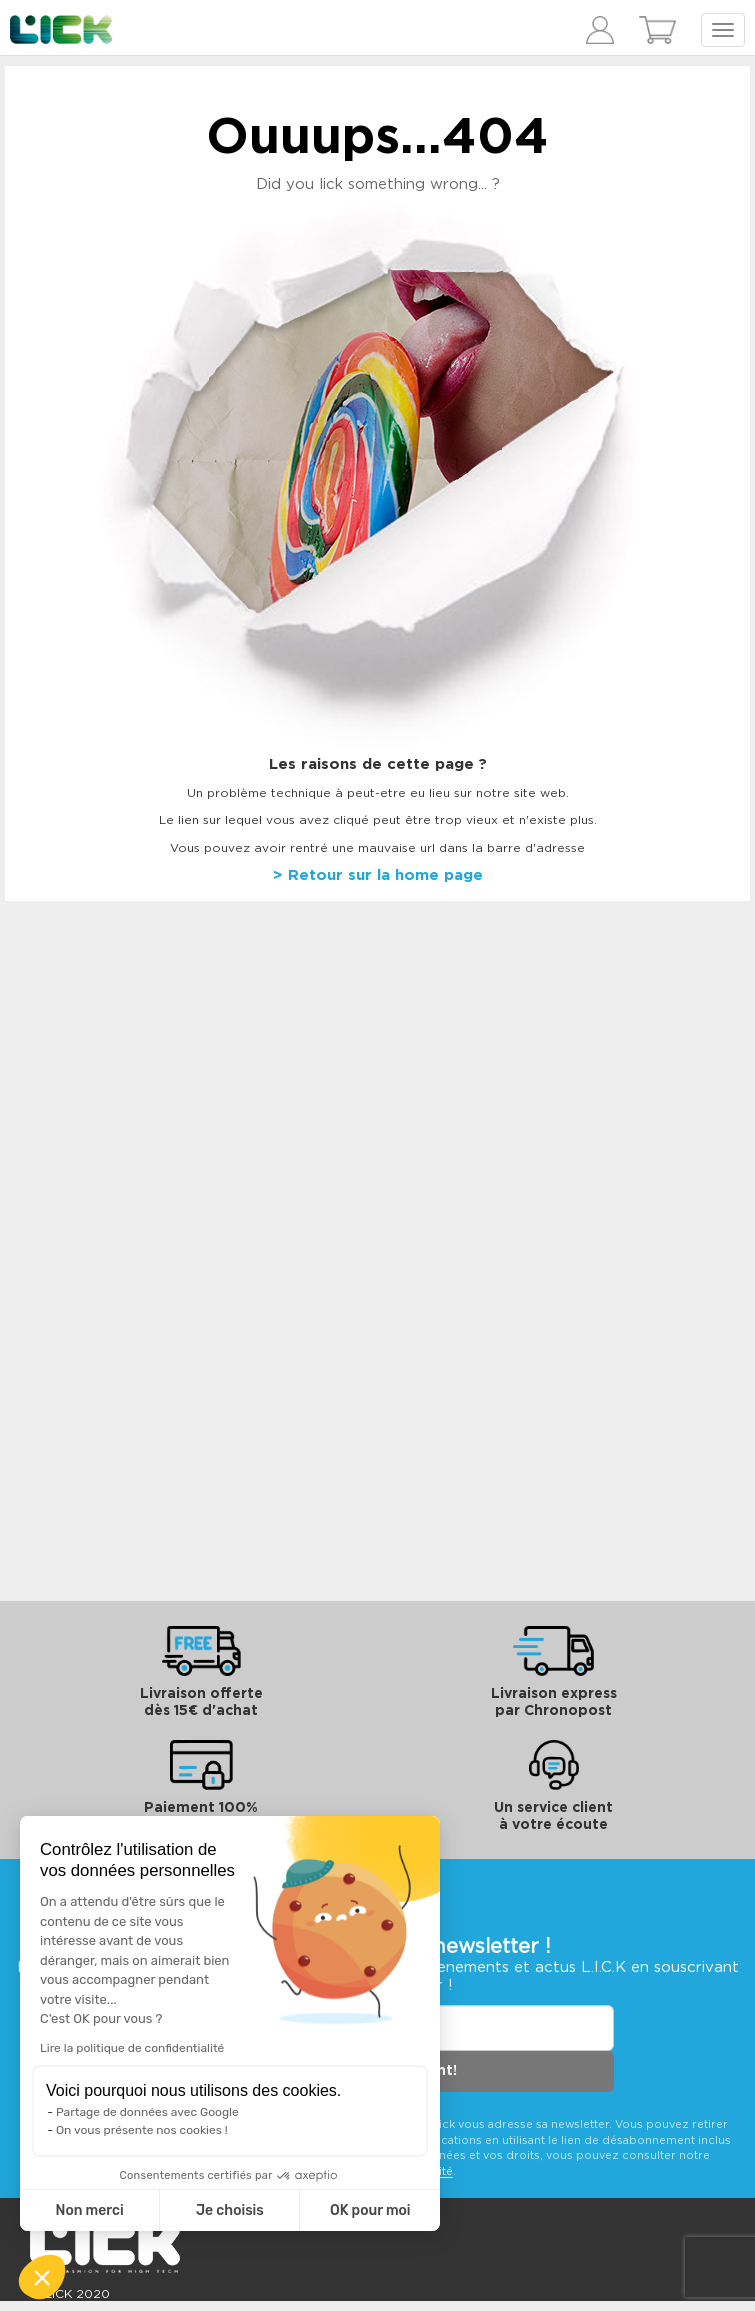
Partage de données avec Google (147, 2112)
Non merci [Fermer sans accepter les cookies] (89, 2210)
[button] (42, 2277)
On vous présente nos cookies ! (142, 2130)
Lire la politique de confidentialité (132, 2048)
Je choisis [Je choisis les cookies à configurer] (230, 2210)
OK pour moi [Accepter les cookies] (370, 2210)
